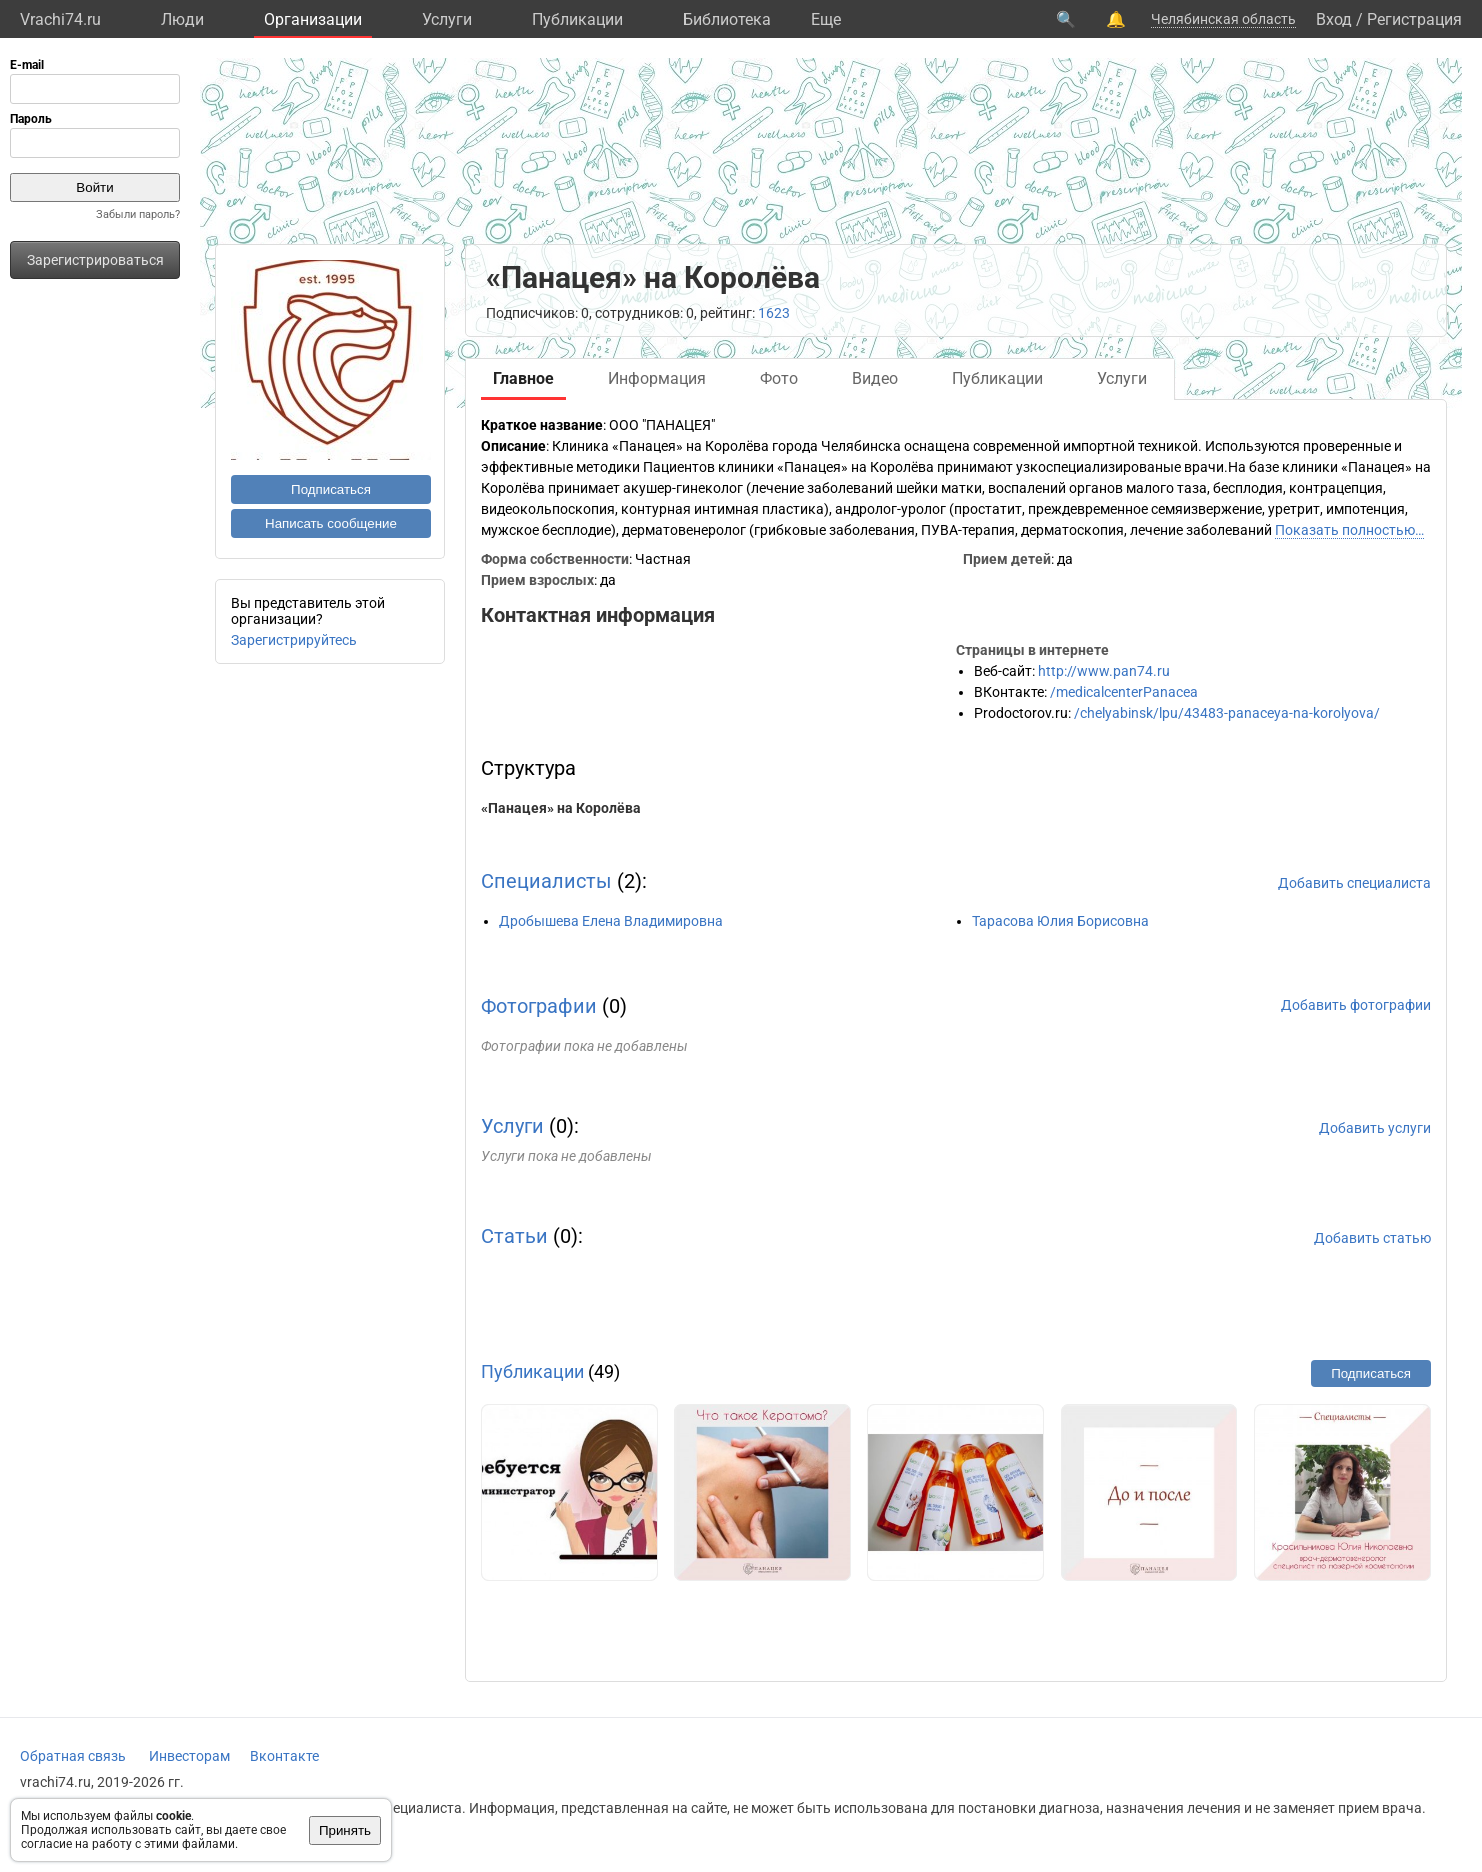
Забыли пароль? (138, 214)
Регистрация (1414, 19)
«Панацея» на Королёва (561, 808)
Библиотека (727, 19)
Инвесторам (189, 1756)
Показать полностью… (1349, 530)
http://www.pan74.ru (1104, 671)
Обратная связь (73, 1756)
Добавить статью (1372, 1238)
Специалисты (546, 881)
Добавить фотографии (1356, 1005)
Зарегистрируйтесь (294, 640)
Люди (182, 19)
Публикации (577, 19)
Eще (826, 19)
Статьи (514, 1236)
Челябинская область (1223, 19)
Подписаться (331, 489)
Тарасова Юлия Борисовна (1060, 921)
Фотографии (539, 1006)
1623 (774, 313)
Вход (1334, 19)
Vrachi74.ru (60, 19)
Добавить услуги (1375, 1128)
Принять (345, 1830)
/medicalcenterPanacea (1124, 692)
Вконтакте (284, 1756)
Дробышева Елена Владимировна (611, 921)
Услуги (447, 19)
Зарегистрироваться (95, 260)
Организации (313, 19)
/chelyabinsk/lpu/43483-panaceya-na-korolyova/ (1227, 713)
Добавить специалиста (1354, 883)
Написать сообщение (331, 523)
